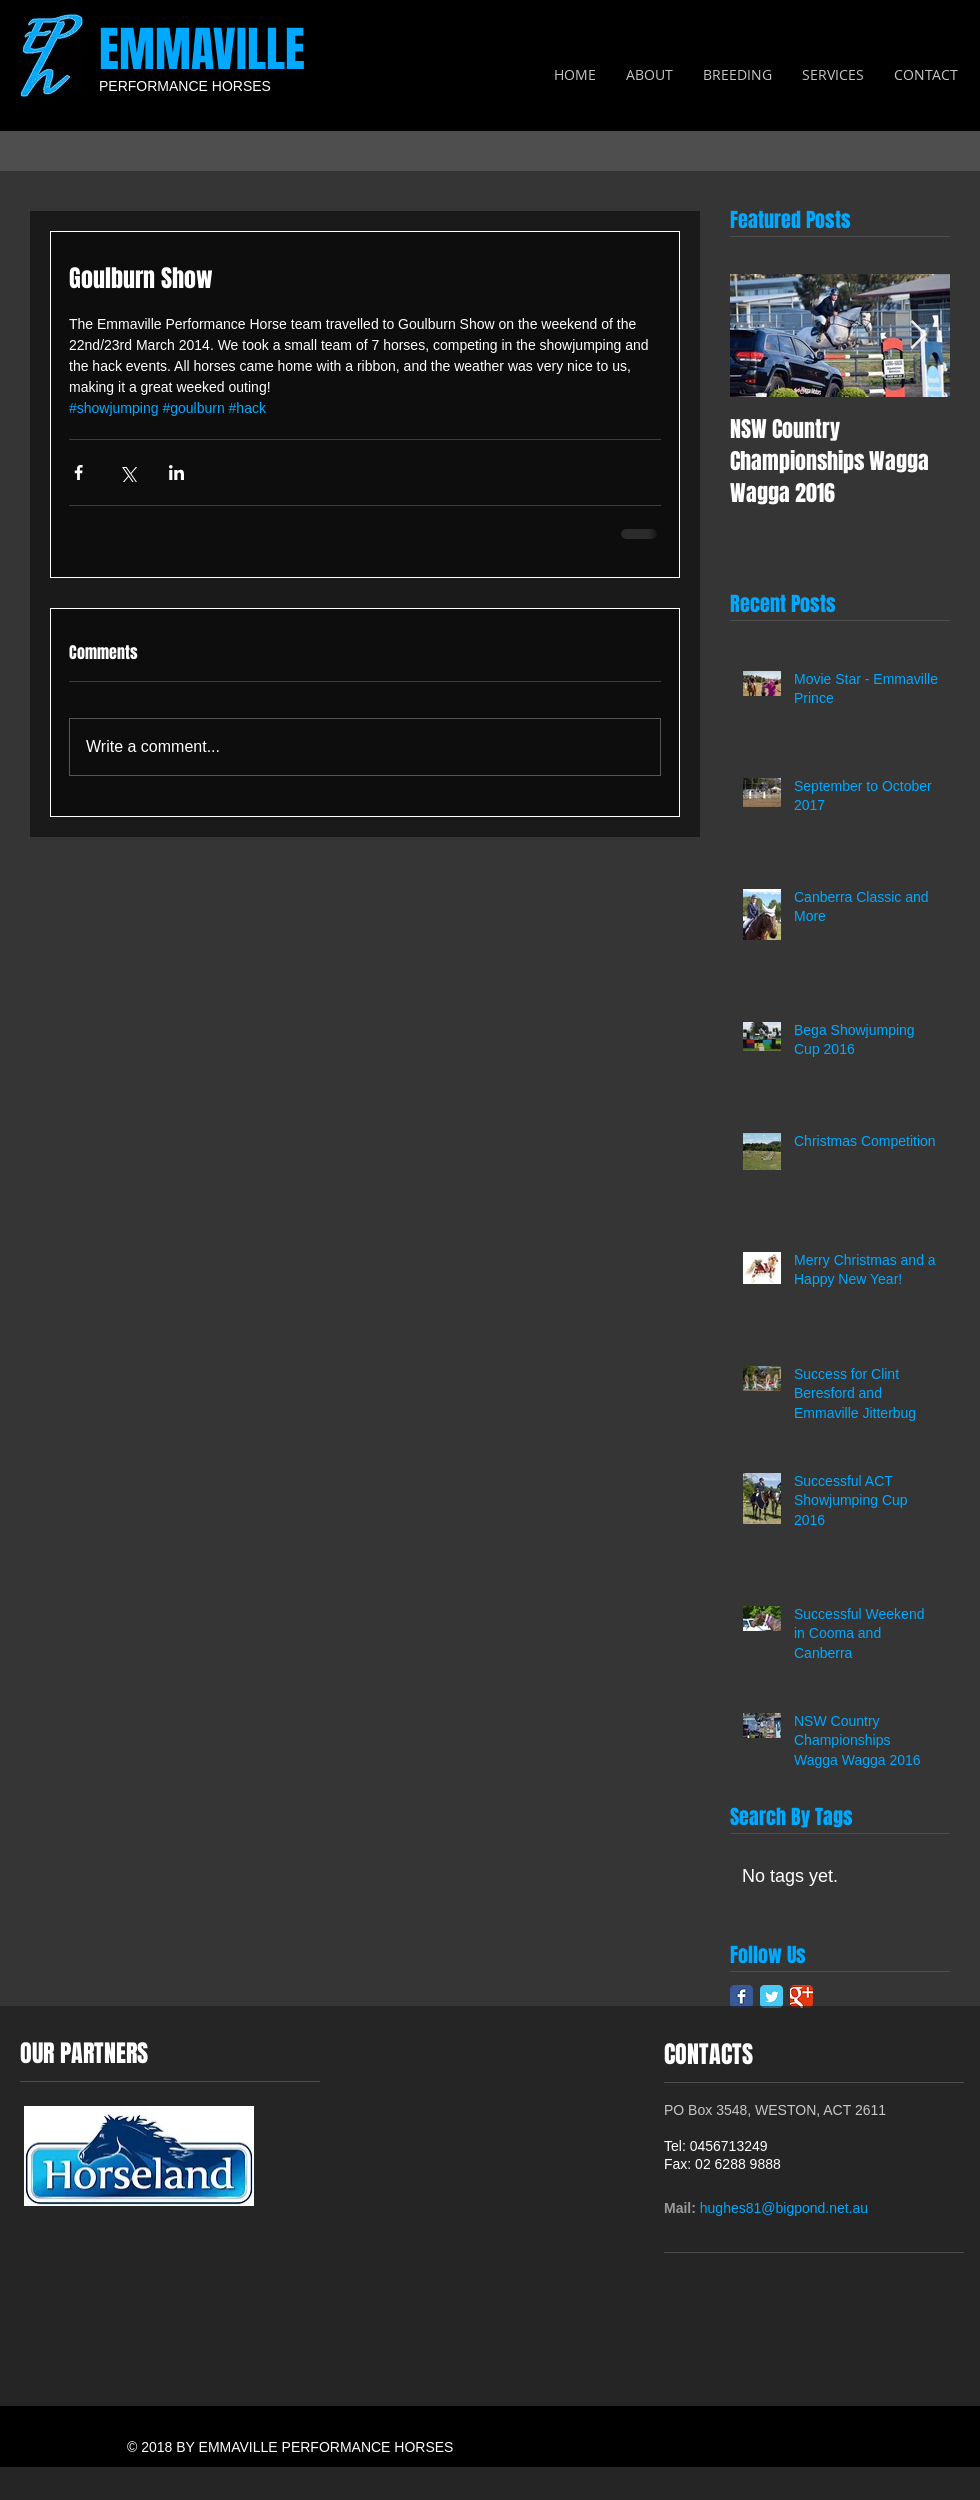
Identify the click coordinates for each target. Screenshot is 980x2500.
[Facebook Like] (926, 2235)
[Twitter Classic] (771, 1996)
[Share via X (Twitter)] (127, 472)
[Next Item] (918, 335)
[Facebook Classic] (741, 1996)
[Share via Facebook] (78, 472)
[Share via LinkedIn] (176, 472)
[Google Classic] (801, 1996)
